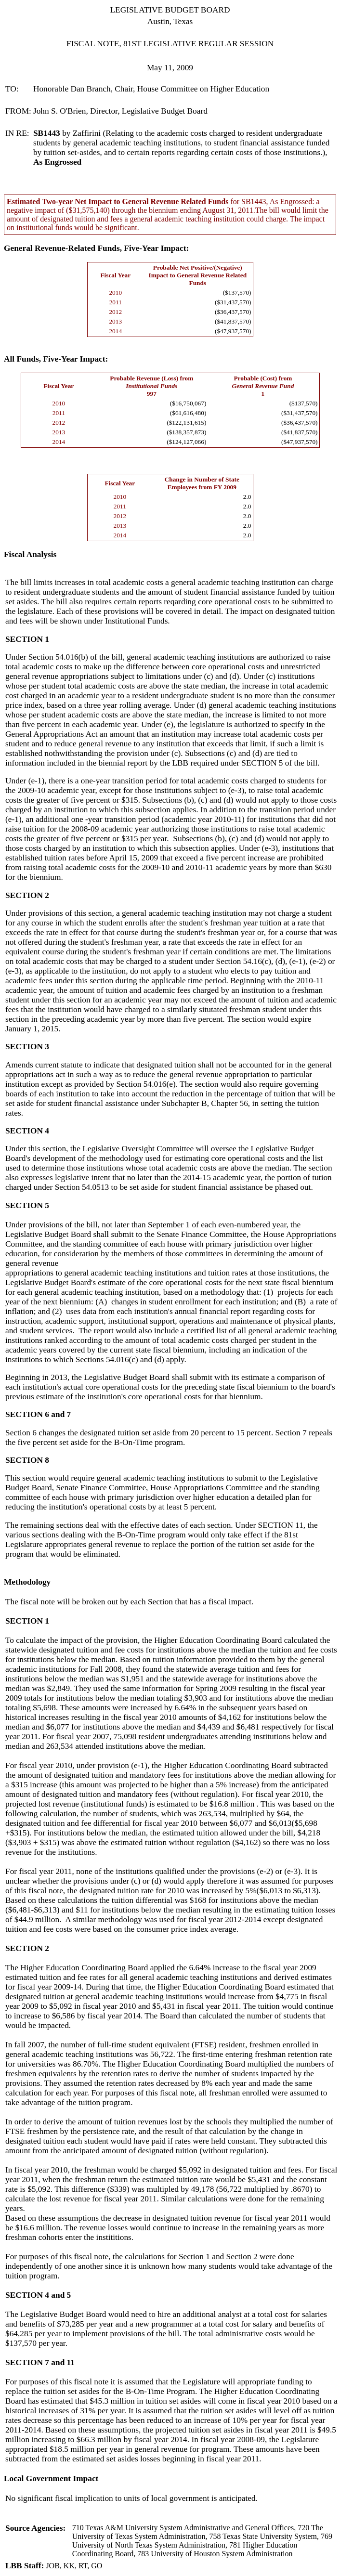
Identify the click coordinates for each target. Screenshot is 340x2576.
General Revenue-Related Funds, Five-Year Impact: (96, 248)
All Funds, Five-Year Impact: (56, 359)
